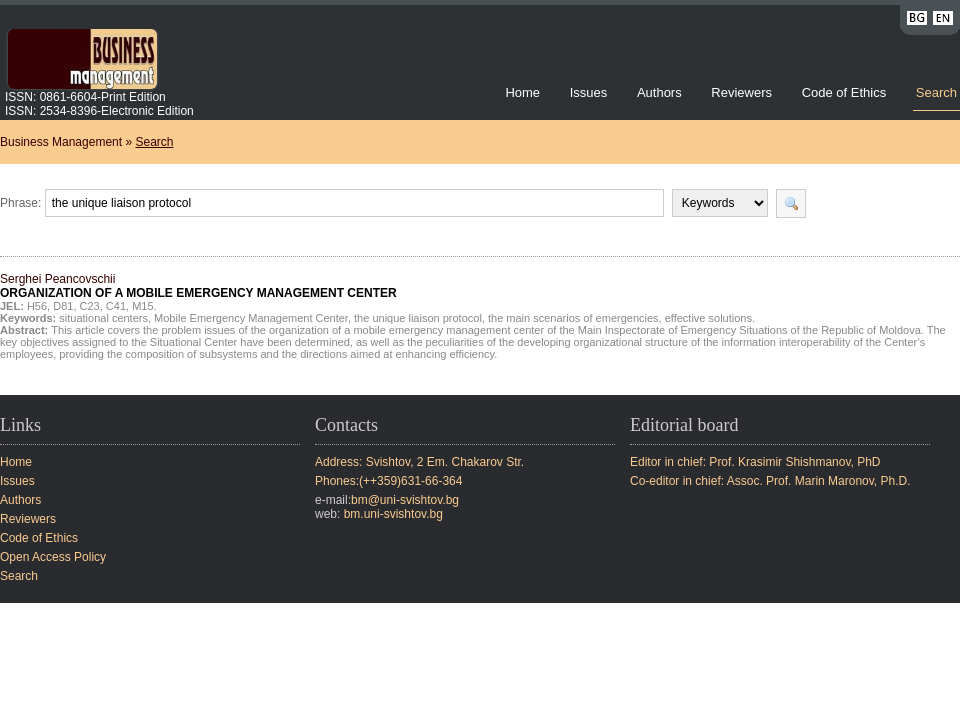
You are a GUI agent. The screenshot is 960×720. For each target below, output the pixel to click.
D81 (63, 306)
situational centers (103, 318)
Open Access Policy (53, 557)
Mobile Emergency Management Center (251, 318)
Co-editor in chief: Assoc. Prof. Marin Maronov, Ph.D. (770, 481)
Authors (659, 92)
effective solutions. (710, 318)
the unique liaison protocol (418, 318)
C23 (90, 306)
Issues (589, 92)
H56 (37, 306)
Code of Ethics (844, 92)
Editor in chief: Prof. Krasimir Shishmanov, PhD (755, 462)
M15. (144, 306)
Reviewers (743, 92)
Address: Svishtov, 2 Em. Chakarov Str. (419, 462)
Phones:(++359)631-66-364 (388, 481)
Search (936, 92)
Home (522, 92)
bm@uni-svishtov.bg (405, 500)
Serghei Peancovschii (198, 286)
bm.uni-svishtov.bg (393, 514)
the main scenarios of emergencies (573, 318)
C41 (116, 306)
